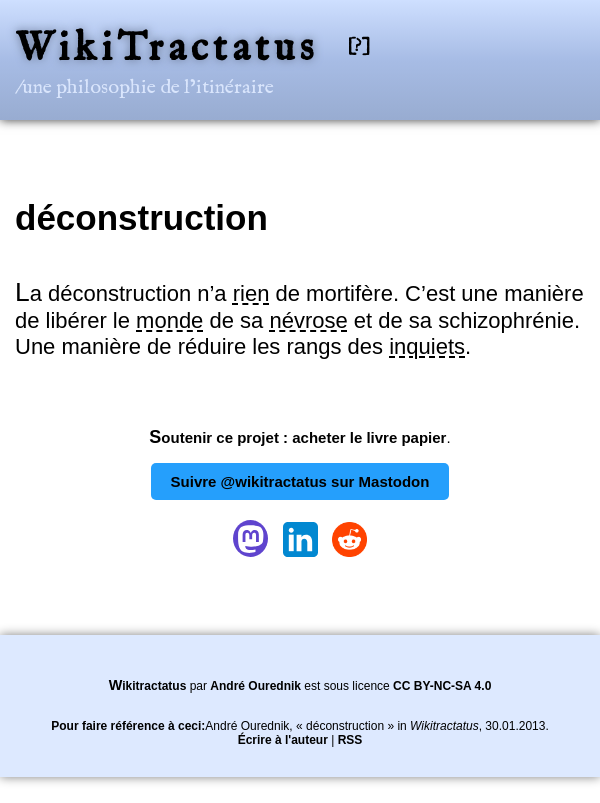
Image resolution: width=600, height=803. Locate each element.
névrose (308, 320)
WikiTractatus (166, 49)
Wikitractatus (148, 686)
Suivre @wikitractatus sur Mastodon (300, 481)
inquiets (427, 346)
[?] (359, 46)
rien (251, 293)
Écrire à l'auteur (283, 740)
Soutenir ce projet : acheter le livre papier (297, 437)
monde (169, 320)
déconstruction (141, 217)
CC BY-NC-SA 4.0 (442, 686)
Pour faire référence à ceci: (128, 726)
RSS (350, 740)
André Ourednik (255, 686)
